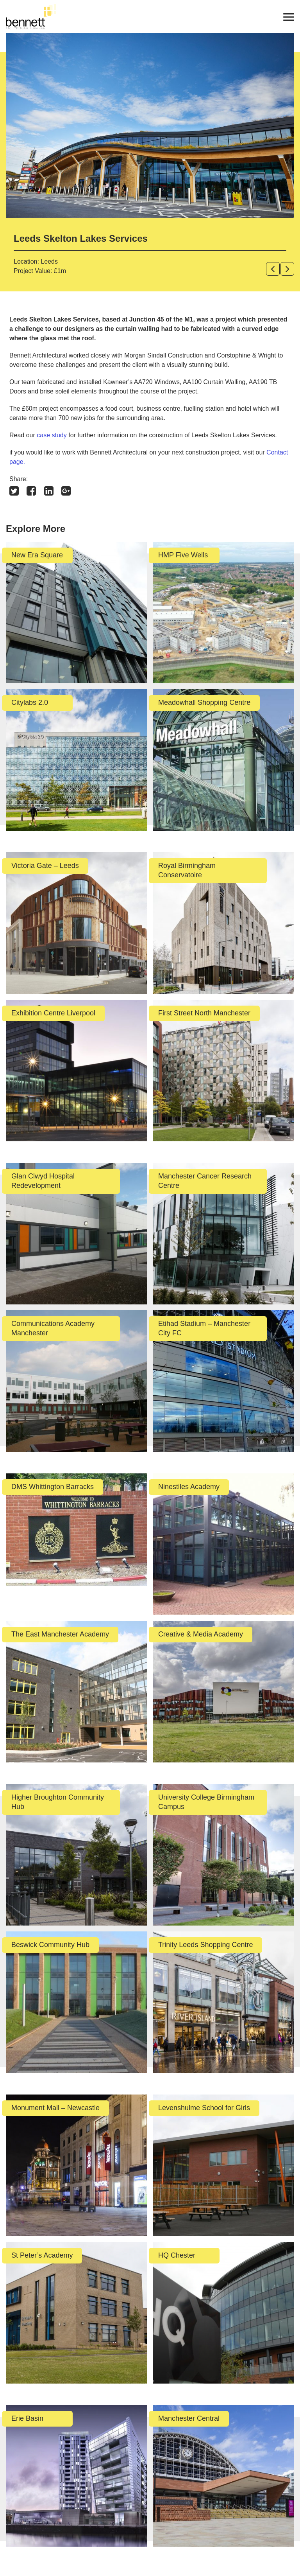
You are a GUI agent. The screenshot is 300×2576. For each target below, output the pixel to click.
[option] (150, 125)
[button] (273, 269)
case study (51, 435)
